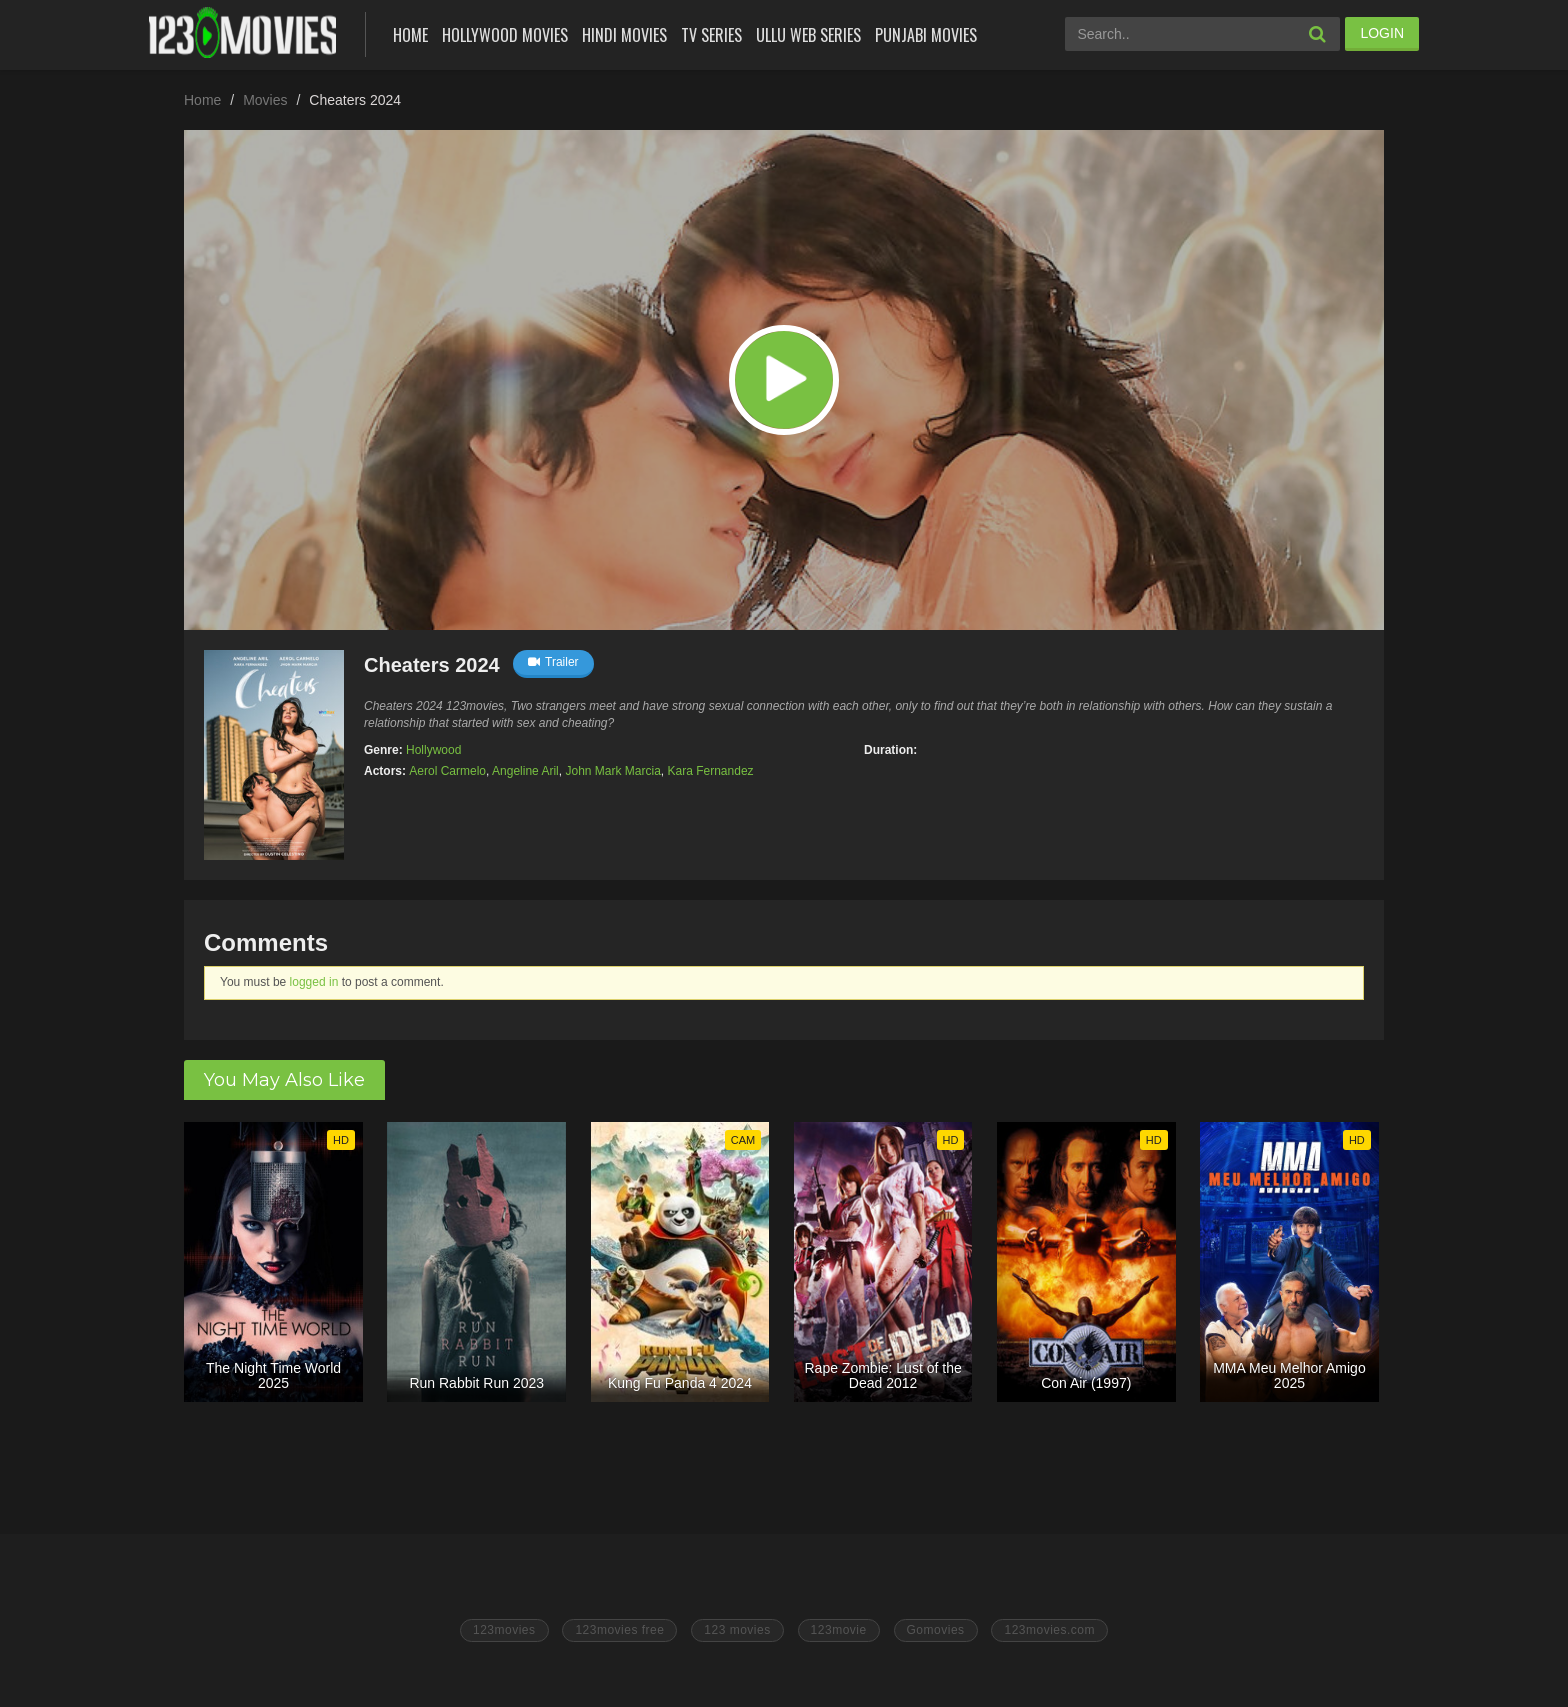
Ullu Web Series (808, 35)
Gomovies (936, 1630)
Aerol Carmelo (447, 771)
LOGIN (1382, 33)
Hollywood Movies (505, 35)
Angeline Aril (525, 771)
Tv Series (711, 35)
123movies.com (1049, 1630)
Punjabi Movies (926, 35)
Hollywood (433, 750)
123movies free (619, 1630)
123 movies (737, 1630)
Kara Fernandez (711, 771)
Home (410, 35)
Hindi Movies (624, 35)
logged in (314, 982)
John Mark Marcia (612, 771)
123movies (504, 1630)
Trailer (553, 662)
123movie (839, 1630)
